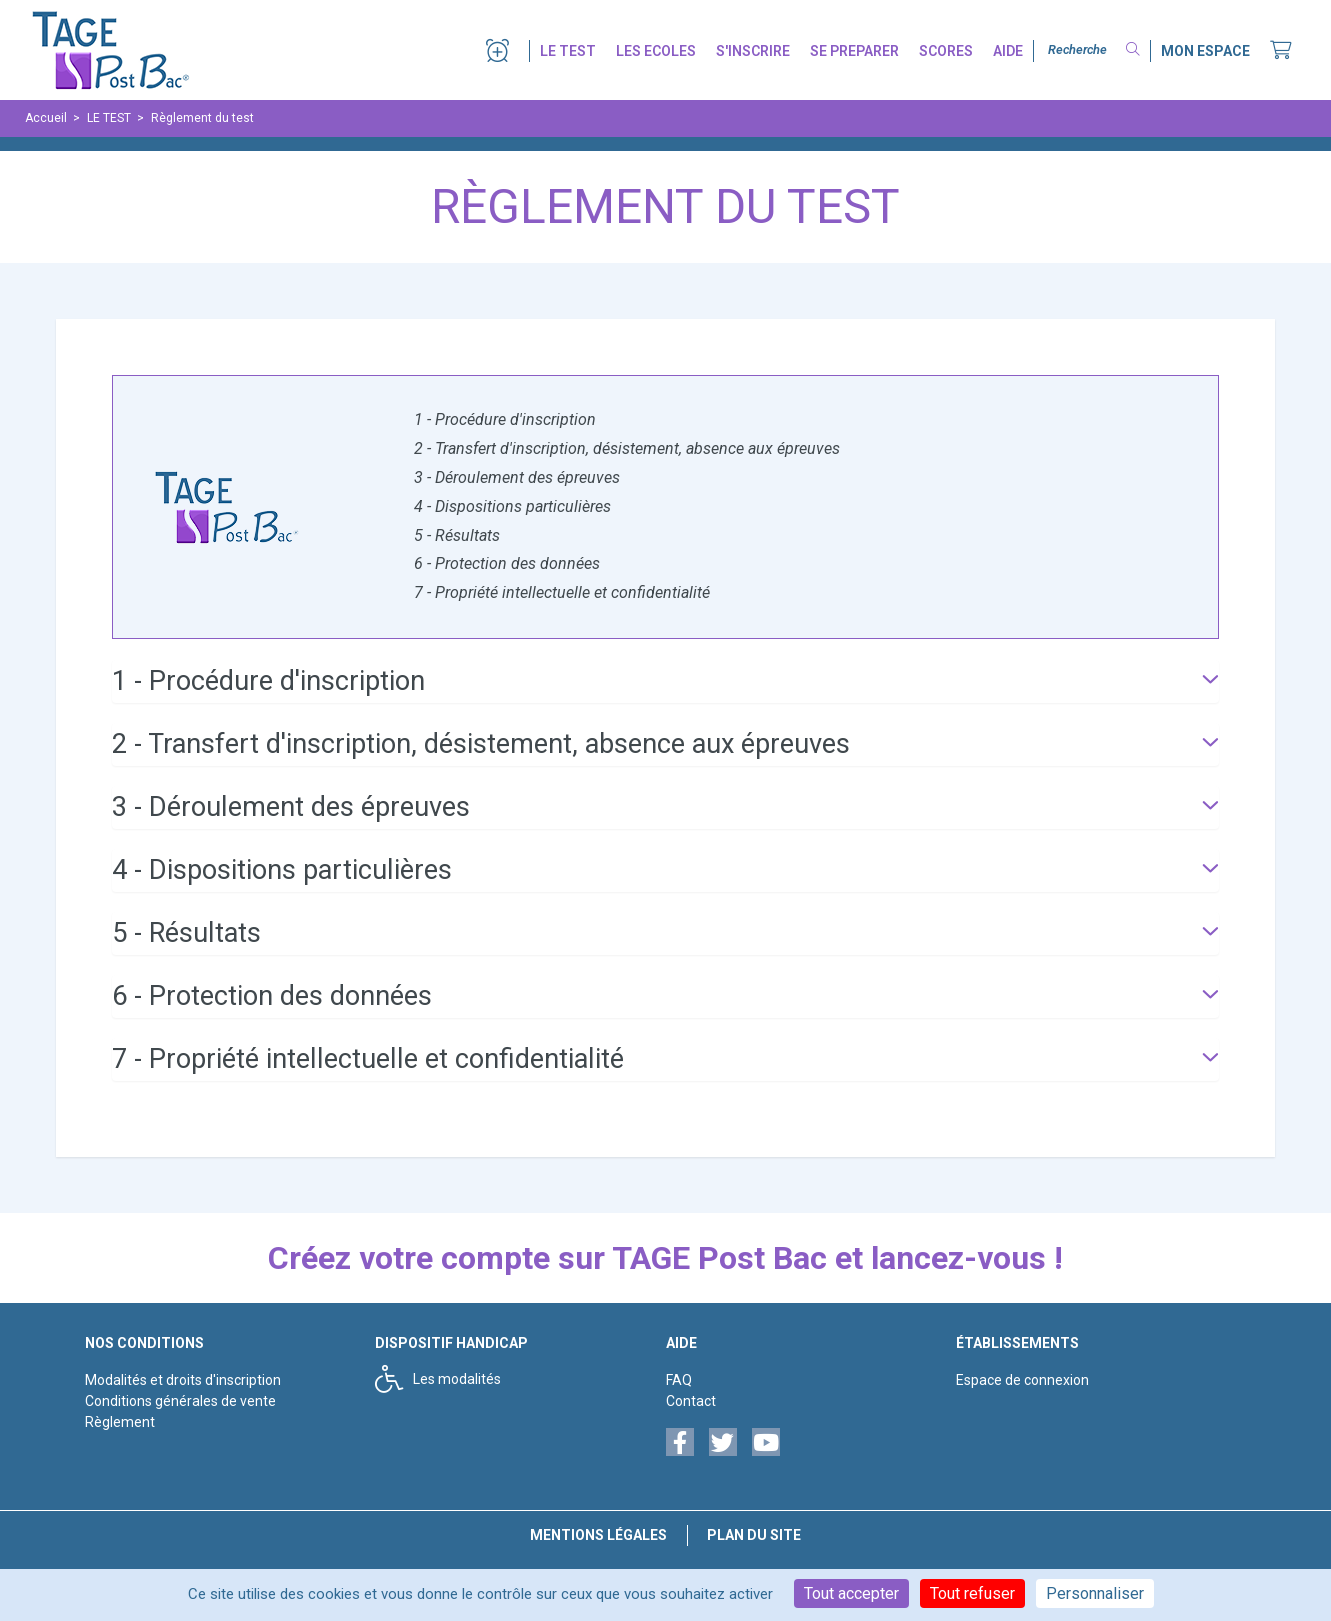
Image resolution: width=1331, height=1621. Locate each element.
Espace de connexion (1022, 1380)
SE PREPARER (854, 51)
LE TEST (568, 51)
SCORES (946, 51)
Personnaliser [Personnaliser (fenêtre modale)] (1095, 1593)
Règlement (120, 1422)
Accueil (46, 118)
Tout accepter (851, 1593)
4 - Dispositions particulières (512, 506)
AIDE (1008, 51)
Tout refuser (972, 1593)
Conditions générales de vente (180, 1401)
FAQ (679, 1380)
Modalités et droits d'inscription (183, 1380)
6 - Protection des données (507, 563)
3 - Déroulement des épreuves (517, 477)
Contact (691, 1401)
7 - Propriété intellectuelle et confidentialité (562, 592)
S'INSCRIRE (753, 51)
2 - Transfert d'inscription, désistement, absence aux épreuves (627, 448)
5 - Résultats (457, 535)
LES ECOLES (656, 51)
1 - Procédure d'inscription (505, 419)
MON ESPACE (1205, 51)
